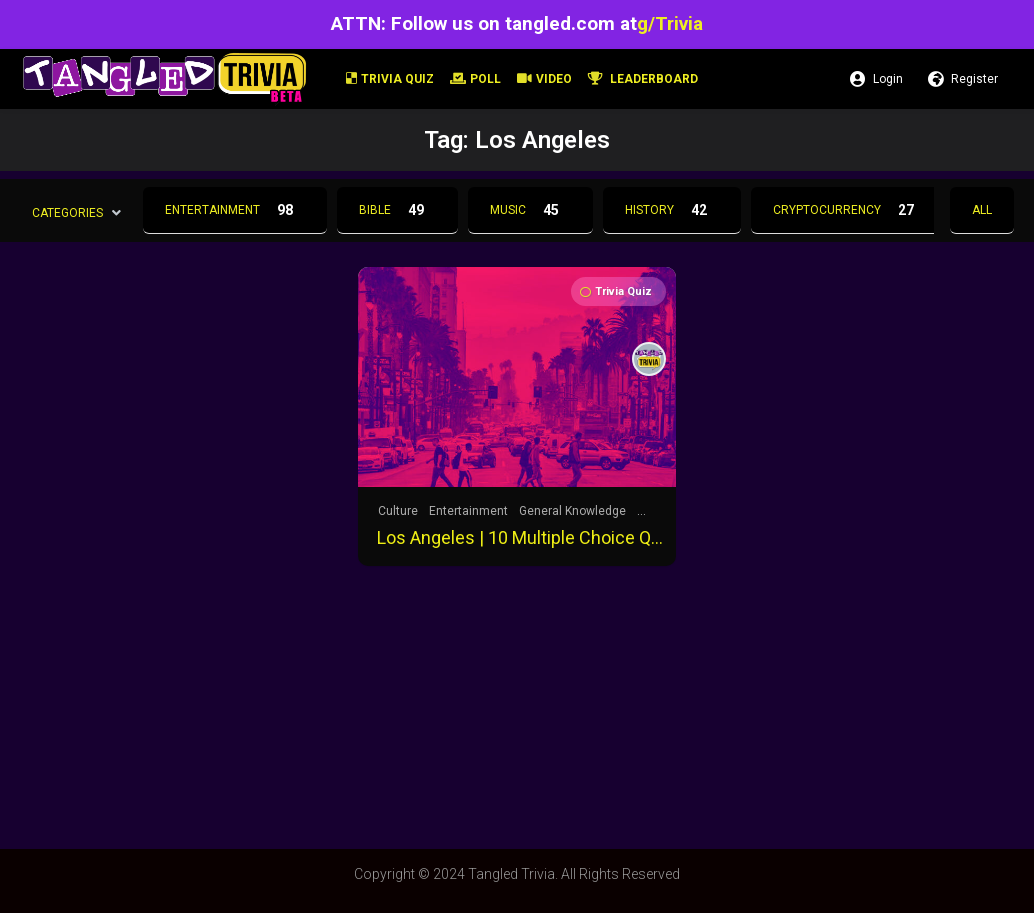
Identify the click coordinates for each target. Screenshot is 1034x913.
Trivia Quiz (390, 79)
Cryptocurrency (849, 210)
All (982, 210)
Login (876, 79)
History (672, 210)
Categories (67, 212)
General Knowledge (572, 511)
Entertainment (235, 210)
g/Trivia (670, 23)
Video (544, 79)
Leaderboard (643, 79)
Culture (398, 511)
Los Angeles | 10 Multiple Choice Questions (523, 537)
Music (530, 210)
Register (963, 79)
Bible (397, 210)
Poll (475, 79)
